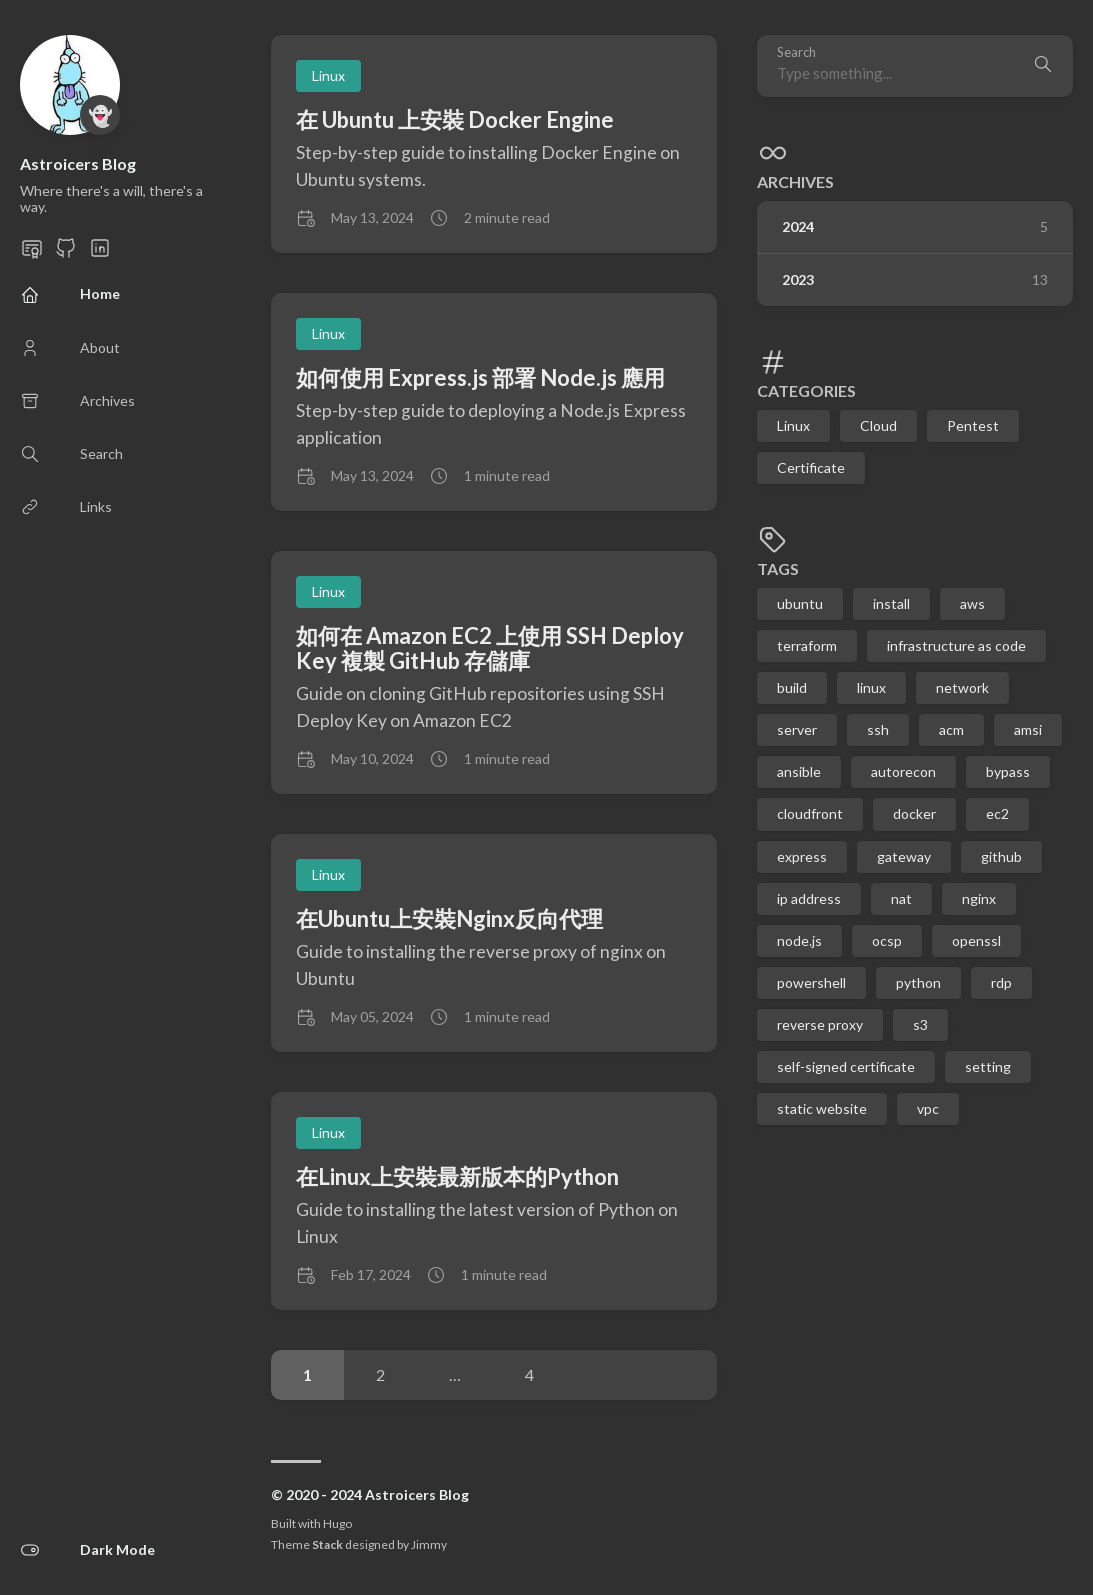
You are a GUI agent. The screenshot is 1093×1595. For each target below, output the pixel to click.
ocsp (887, 940)
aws (972, 603)
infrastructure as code (956, 645)
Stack (327, 1544)
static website (822, 1108)
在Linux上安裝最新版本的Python (457, 1176)
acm (951, 729)
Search (796, 52)
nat (901, 898)
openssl (976, 940)
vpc (928, 1108)
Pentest (973, 425)
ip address (809, 898)
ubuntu (800, 603)
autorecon (903, 771)
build (792, 687)
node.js (799, 940)
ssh (878, 729)
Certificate (811, 467)
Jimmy (429, 1544)
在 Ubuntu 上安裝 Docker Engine (455, 119)
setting (988, 1066)
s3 (920, 1024)
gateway (904, 856)
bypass (1008, 771)
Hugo (337, 1523)
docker (914, 813)
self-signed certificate (846, 1066)
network (962, 687)
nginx (979, 898)
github (1001, 856)
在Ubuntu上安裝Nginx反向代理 (449, 918)
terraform (807, 645)
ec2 (997, 813)
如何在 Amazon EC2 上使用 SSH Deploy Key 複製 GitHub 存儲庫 (490, 648)
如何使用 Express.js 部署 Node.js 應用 (480, 377)
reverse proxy (820, 1024)
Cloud (878, 425)
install (891, 603)
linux (871, 687)
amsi (1028, 729)
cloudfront (810, 813)
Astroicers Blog (78, 163)
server (797, 729)
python (918, 982)
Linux (793, 425)
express (802, 856)
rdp (1001, 982)
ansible (799, 771)
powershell (811, 982)
